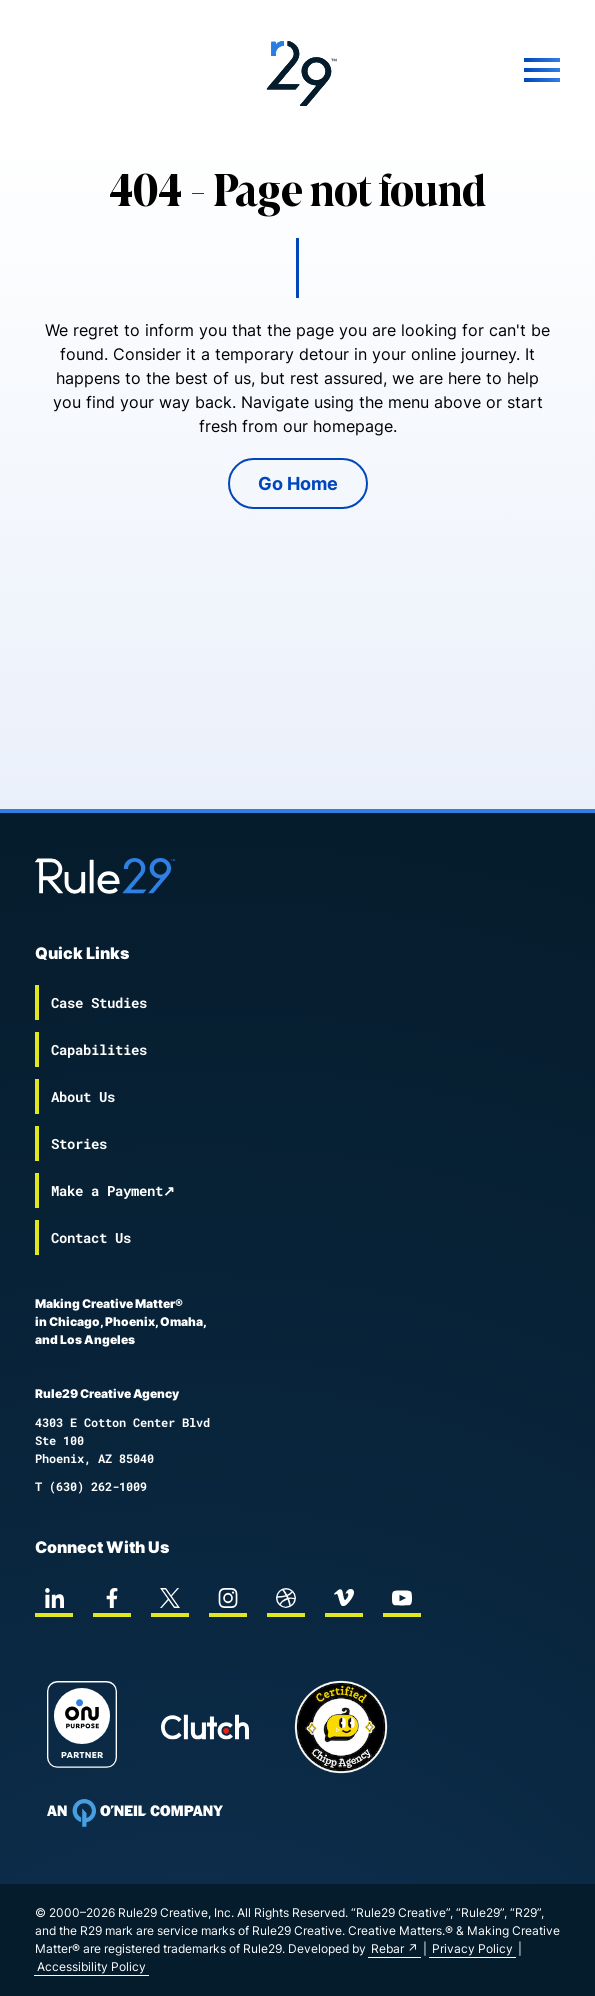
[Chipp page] (341, 1727)
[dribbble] (286, 1598)
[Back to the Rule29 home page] (297, 70)
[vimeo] (344, 1598)
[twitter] (170, 1598)
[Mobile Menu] (472, 70)
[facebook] (112, 1598)
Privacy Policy (472, 1948)
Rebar (387, 1948)
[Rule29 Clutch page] (205, 1727)
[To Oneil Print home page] (135, 1813)
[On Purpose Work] (82, 1727)
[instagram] (228, 1598)
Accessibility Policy (91, 1966)
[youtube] (402, 1598)
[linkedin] (54, 1598)
